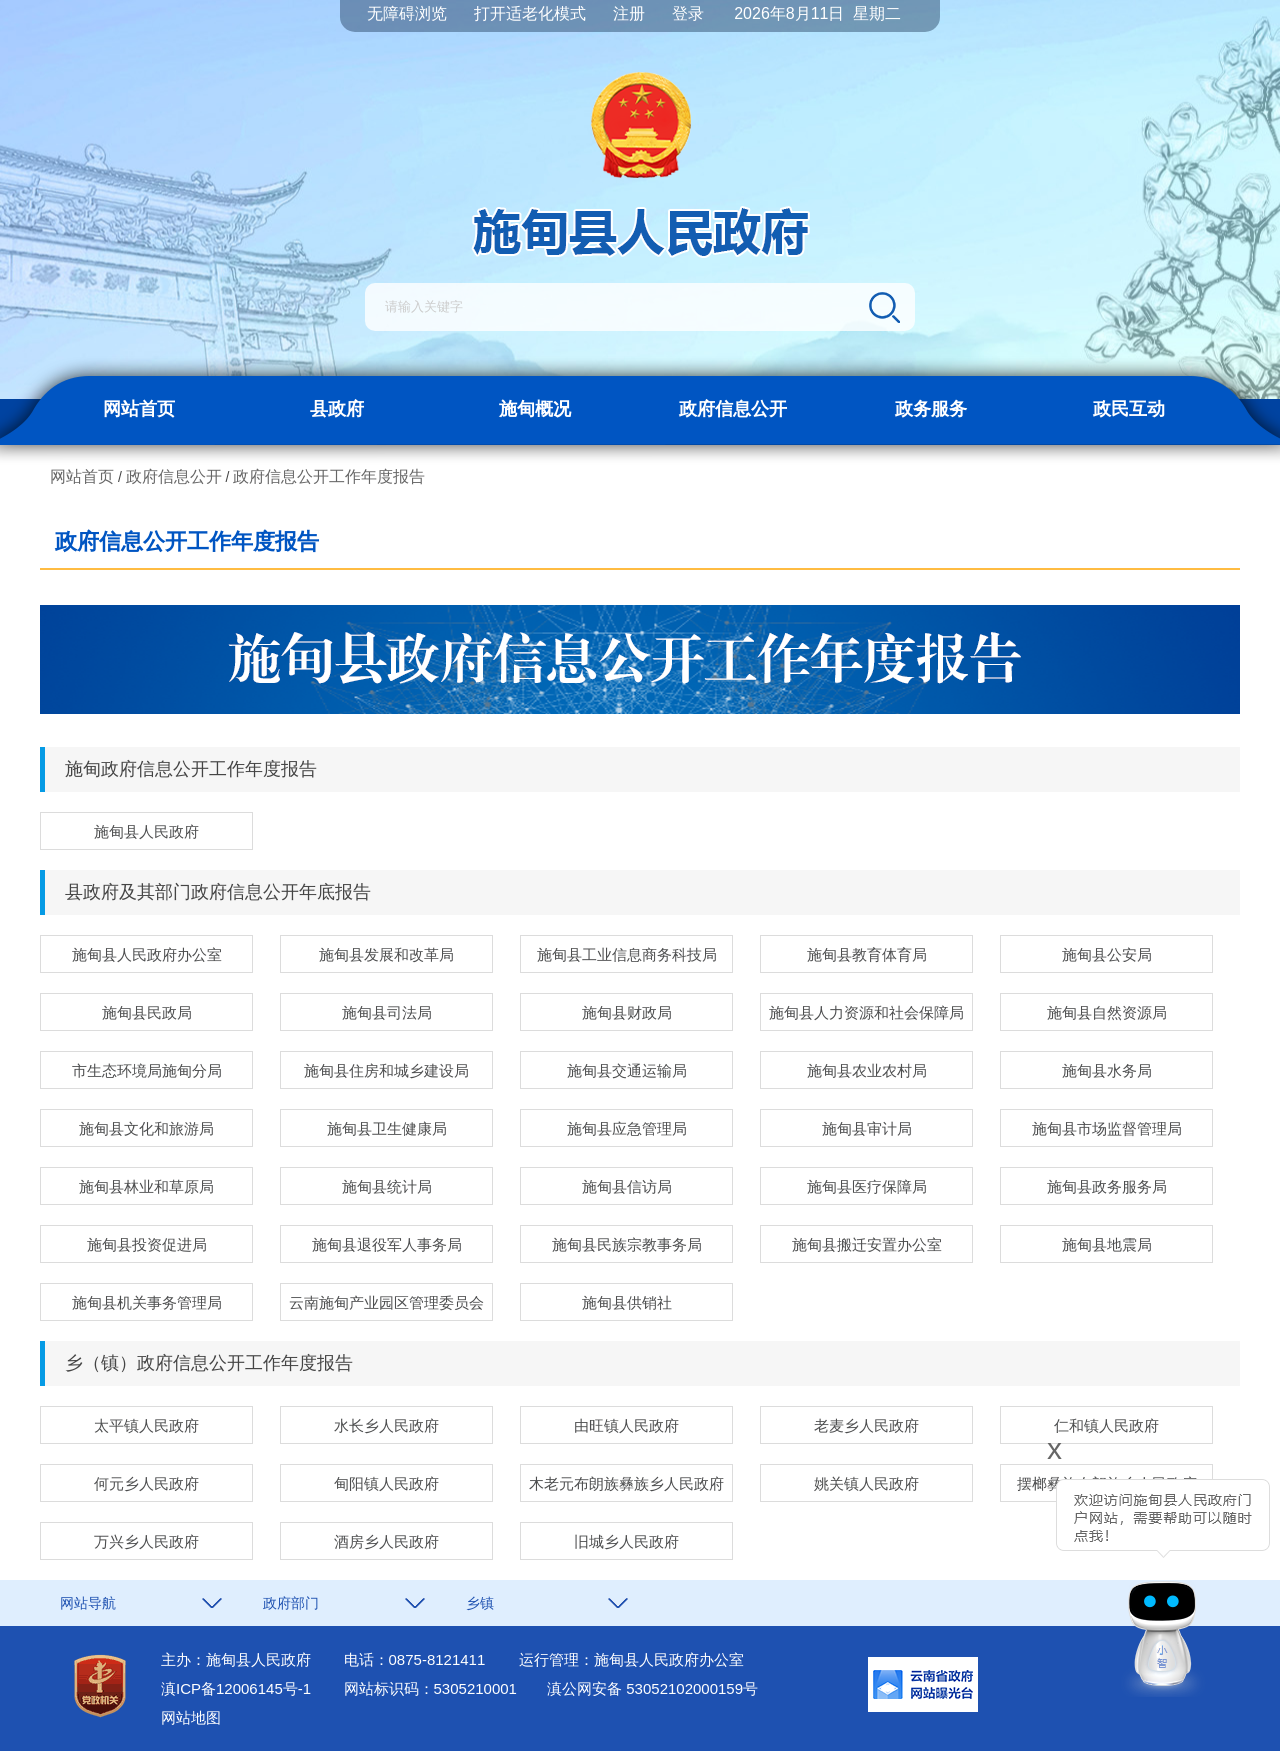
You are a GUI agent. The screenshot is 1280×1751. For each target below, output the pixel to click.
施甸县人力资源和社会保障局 (866, 1012)
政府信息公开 (733, 409)
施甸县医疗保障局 (867, 1186)
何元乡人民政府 (146, 1483)
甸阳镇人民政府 (386, 1483)
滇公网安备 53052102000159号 (652, 1688)
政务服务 (931, 409)
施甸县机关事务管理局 (147, 1302)
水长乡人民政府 (386, 1425)
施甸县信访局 (627, 1186)
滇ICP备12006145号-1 (236, 1688)
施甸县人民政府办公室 (147, 954)
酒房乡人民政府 (386, 1541)
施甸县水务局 (1107, 1070)
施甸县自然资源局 (1107, 1012)
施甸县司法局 (387, 1012)
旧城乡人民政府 (626, 1541)
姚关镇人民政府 (866, 1483)
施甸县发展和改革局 (386, 954)
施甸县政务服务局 (1107, 1186)
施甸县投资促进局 (147, 1244)
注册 (629, 13)
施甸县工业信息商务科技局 (627, 954)
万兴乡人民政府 (146, 1541)
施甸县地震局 (1107, 1244)
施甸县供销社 (627, 1302)
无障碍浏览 (407, 13)
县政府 (337, 409)
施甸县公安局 (1107, 954)
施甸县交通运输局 (627, 1070)
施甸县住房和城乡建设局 (386, 1070)
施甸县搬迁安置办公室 (867, 1244)
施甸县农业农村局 (867, 1070)
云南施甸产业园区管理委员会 (386, 1302)
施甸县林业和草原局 (146, 1186)
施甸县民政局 (147, 1012)
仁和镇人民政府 (1106, 1425)
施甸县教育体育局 (867, 954)
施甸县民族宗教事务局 (627, 1244)
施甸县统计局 (387, 1186)
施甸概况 (535, 409)
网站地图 (191, 1717)
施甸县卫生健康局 (387, 1128)
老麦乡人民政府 (866, 1425)
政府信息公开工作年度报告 (329, 476)
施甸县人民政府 (146, 831)
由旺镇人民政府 (626, 1425)
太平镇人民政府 (146, 1425)
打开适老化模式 (530, 13)
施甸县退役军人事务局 (387, 1244)
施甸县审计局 (867, 1128)
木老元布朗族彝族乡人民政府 (626, 1483)
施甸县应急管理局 (627, 1128)
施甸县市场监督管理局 (1107, 1128)
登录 (688, 13)
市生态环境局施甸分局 (147, 1070)
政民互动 (1129, 409)
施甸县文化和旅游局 (146, 1128)
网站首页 (139, 409)
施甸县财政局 (627, 1012)
